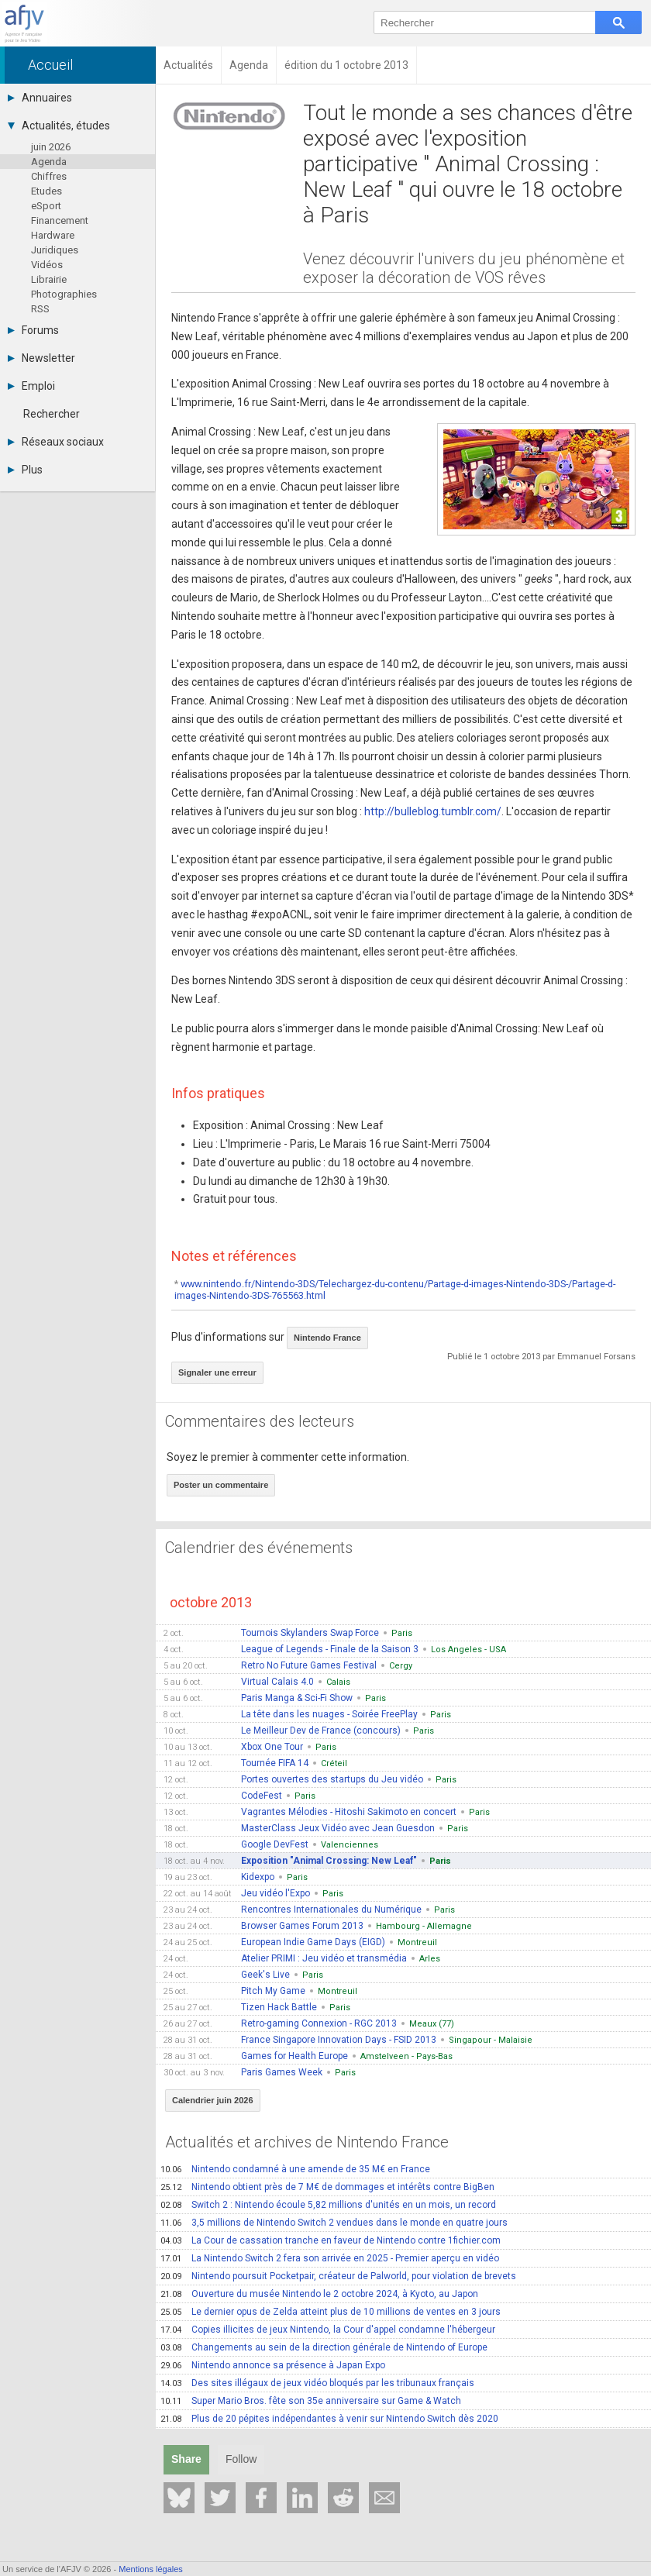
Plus (25, 469)
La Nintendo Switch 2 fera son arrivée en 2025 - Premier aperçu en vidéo (329, 2258)
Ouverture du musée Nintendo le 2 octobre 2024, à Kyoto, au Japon (319, 2293)
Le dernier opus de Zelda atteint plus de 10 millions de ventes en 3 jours (330, 2311)
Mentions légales (151, 2569)
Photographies (64, 294)
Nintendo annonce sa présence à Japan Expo (272, 2365)
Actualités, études (59, 125)
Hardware (52, 235)
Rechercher (51, 414)
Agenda (49, 161)
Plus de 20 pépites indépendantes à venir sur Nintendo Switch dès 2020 (329, 2418)
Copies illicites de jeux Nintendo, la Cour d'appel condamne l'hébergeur (327, 2329)
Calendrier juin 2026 (212, 2100)
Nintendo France (327, 1337)
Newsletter (41, 358)
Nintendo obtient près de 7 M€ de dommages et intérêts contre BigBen (327, 2187)
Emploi (31, 386)
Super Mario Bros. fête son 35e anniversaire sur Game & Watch (310, 2400)
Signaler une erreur (217, 1372)
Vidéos (47, 264)
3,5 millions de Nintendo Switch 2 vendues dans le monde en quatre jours (334, 2222)
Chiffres (49, 176)
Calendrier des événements (259, 1547)
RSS (40, 309)
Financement (59, 220)
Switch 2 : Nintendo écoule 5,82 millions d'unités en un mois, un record (328, 2204)
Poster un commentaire (221, 1484)
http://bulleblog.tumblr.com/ (432, 811)
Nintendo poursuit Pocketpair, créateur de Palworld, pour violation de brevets (338, 2276)
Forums (33, 330)
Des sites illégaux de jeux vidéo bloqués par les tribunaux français (317, 2383)
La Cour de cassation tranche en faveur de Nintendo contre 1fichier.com (330, 2240)
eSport (46, 206)
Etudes (46, 191)
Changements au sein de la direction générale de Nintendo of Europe (323, 2347)
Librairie (49, 279)
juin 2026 (51, 147)
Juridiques (54, 250)
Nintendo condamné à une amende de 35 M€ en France (295, 2169)
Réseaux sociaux (56, 442)
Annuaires (40, 97)
